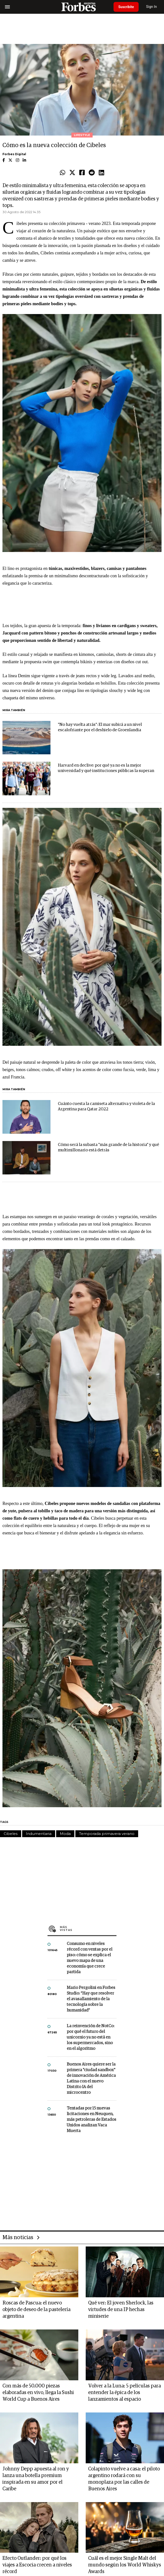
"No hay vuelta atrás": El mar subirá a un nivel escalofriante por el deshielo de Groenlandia (100, 727)
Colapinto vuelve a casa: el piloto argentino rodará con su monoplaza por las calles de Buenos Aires (124, 2478)
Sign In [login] (152, 7)
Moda (65, 1833)
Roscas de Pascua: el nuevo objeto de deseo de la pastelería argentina (36, 2309)
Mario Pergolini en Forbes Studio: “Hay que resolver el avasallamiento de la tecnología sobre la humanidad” (91, 1999)
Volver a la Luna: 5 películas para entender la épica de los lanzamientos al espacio (124, 2392)
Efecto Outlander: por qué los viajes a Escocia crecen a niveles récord (37, 2565)
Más (88, 1928)
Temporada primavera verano (106, 1833)
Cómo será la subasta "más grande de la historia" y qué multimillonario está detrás (108, 1147)
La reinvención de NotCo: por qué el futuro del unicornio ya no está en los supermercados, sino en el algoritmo (90, 2037)
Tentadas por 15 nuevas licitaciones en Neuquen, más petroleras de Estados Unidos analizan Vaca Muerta (91, 2119)
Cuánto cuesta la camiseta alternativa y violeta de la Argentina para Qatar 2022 (106, 1106)
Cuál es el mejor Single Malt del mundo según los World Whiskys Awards (124, 2565)
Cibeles (10, 1833)
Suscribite (126, 7)
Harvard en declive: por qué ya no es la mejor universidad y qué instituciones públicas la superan (106, 768)
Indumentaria (38, 1833)
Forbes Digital (14, 154)
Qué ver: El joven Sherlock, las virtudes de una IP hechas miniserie (120, 2309)
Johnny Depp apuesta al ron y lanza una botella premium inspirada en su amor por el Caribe (35, 2478)
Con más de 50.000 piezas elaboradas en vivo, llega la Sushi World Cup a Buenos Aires (38, 2392)
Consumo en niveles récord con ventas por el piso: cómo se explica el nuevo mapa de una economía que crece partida (89, 1958)
